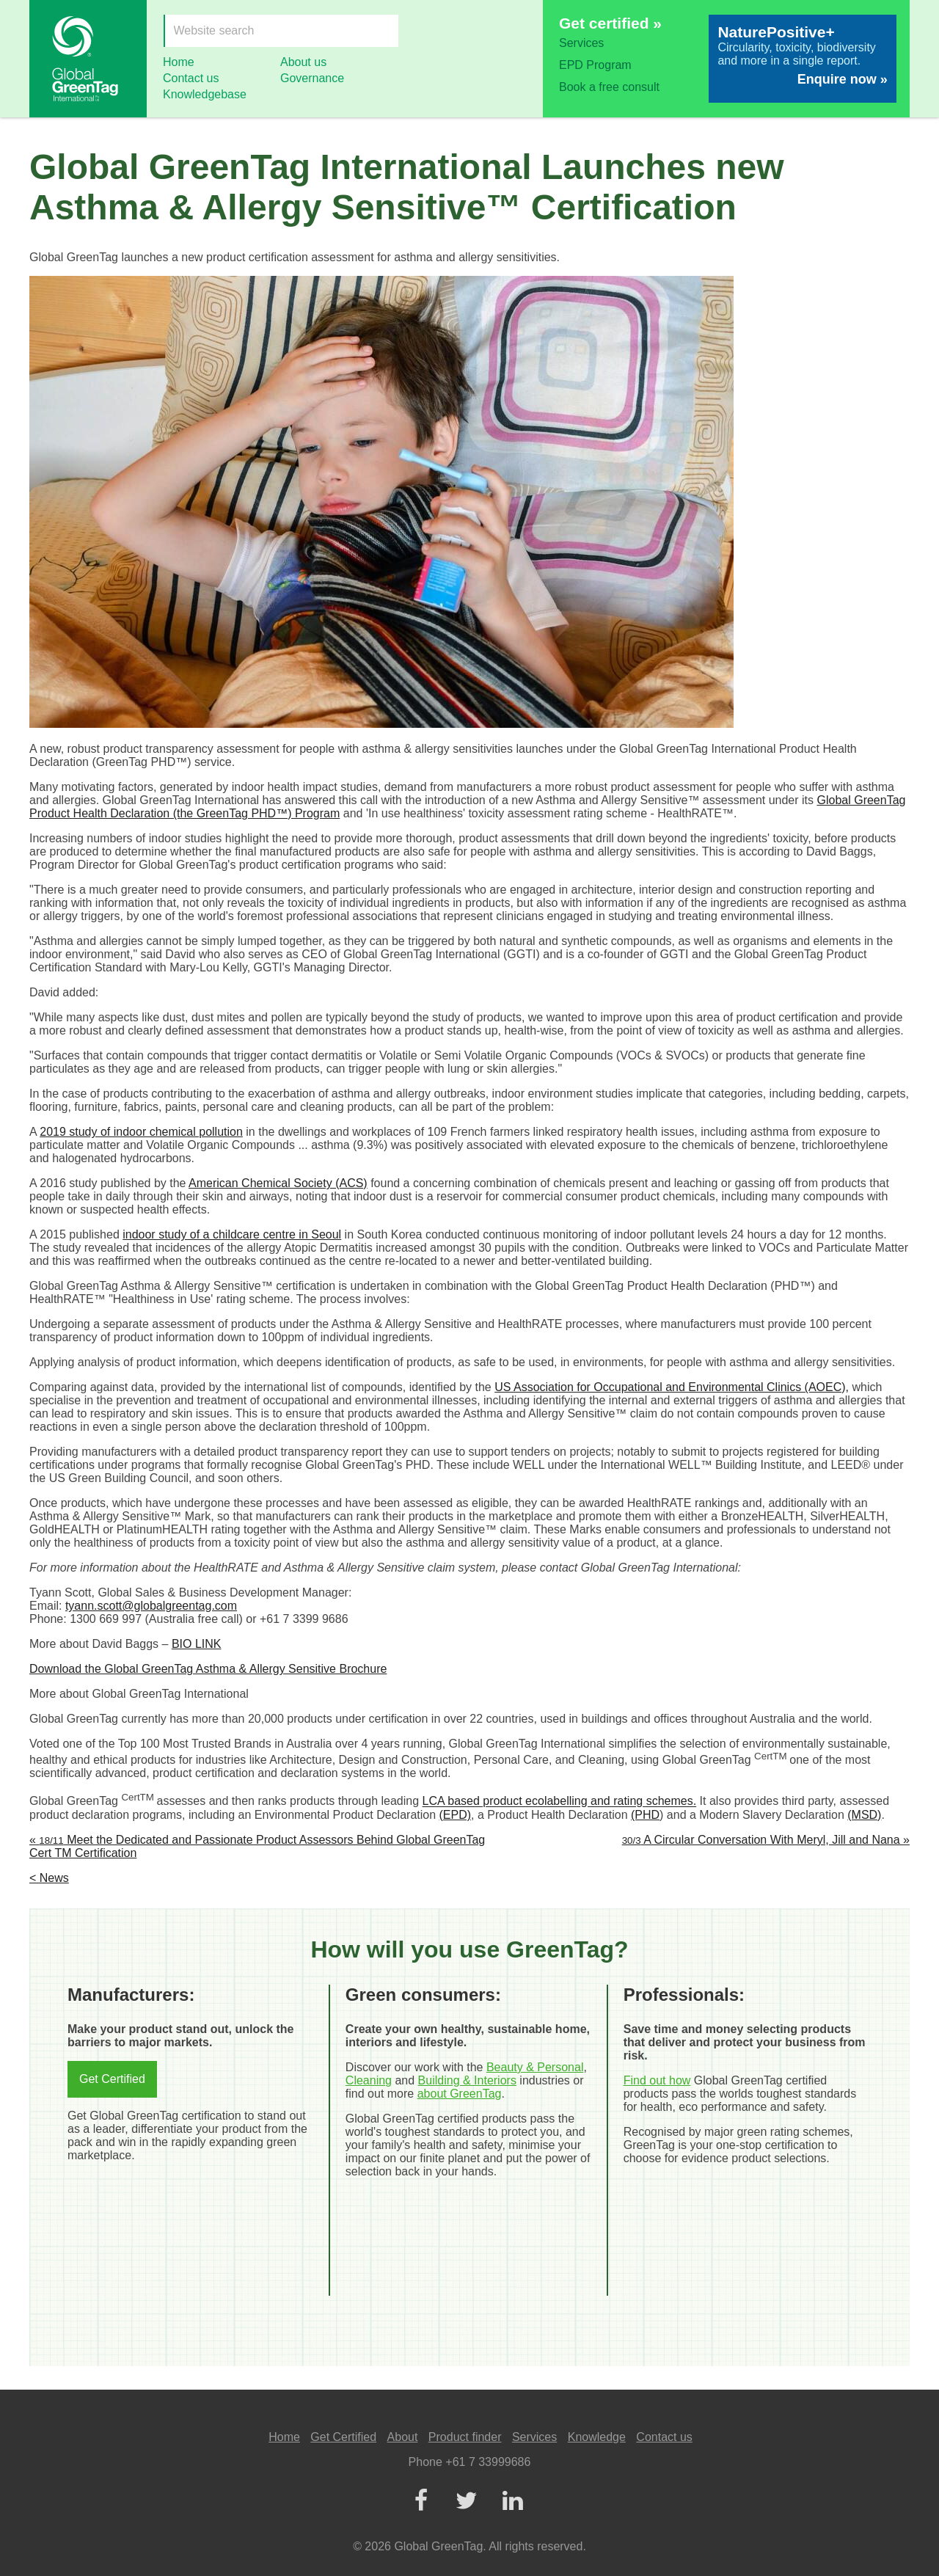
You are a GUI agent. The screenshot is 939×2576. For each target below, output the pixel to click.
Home (178, 62)
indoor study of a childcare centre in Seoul (232, 1234)
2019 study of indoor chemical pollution (141, 1131)
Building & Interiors (467, 2080)
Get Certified (112, 2079)
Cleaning (369, 2080)
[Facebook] (420, 2501)
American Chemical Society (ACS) (278, 1183)
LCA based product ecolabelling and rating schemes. (560, 1801)
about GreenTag (459, 2093)
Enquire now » (842, 79)
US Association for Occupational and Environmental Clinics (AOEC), (671, 1387)
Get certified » (610, 23)
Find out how (657, 2080)
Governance (312, 78)
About (402, 2437)
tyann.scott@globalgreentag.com (151, 1605)
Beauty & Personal (535, 2067)
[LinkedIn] (512, 2501)
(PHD (645, 1815)
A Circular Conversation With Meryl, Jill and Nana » (766, 1840)
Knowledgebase (204, 94)
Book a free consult (609, 87)
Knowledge (597, 2437)
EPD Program (595, 65)
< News (49, 1878)
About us (303, 62)
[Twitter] (466, 2501)
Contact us (191, 78)
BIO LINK (197, 1644)
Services (581, 43)
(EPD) (455, 1815)
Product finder (465, 2437)
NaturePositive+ (775, 31)
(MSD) (864, 1815)
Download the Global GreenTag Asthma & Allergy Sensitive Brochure (208, 1669)
